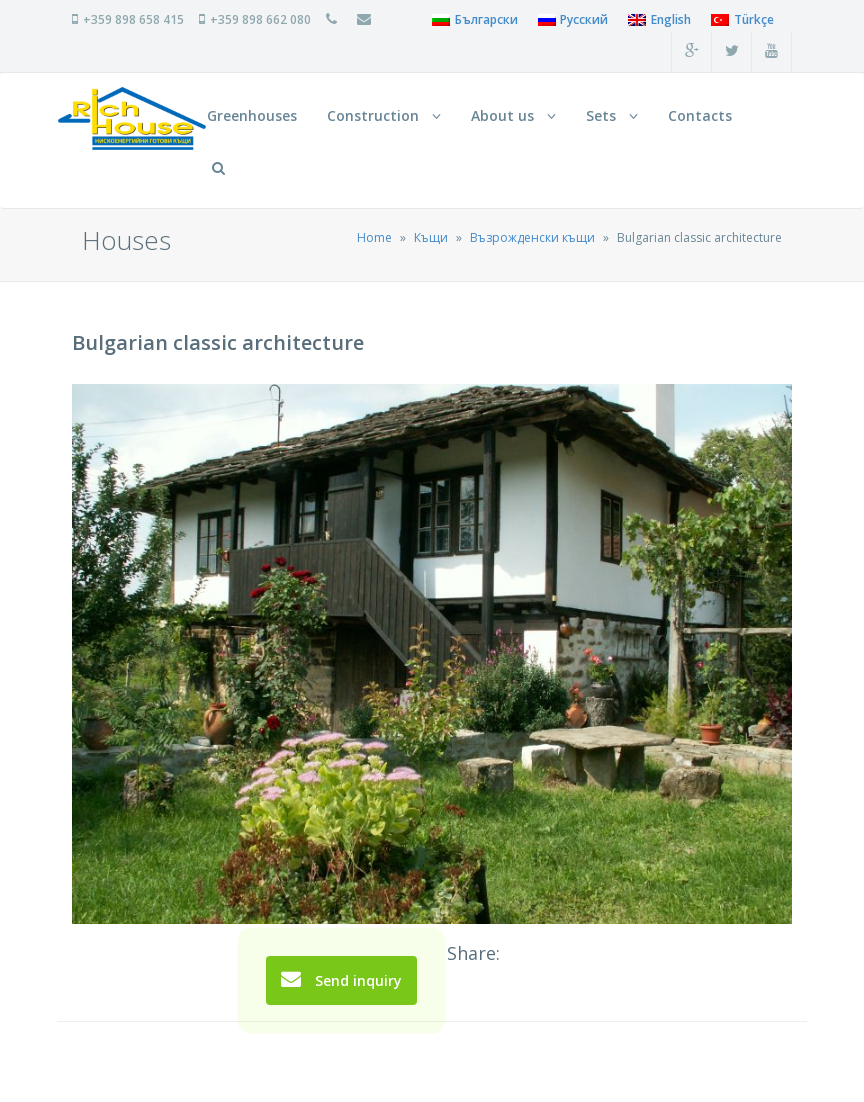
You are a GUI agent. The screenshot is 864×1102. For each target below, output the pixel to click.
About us (513, 115)
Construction (384, 115)
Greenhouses (252, 115)
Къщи (431, 237)
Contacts (700, 115)
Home (374, 237)
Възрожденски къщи (532, 237)
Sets (612, 115)
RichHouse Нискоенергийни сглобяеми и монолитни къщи (132, 119)
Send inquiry (341, 979)
